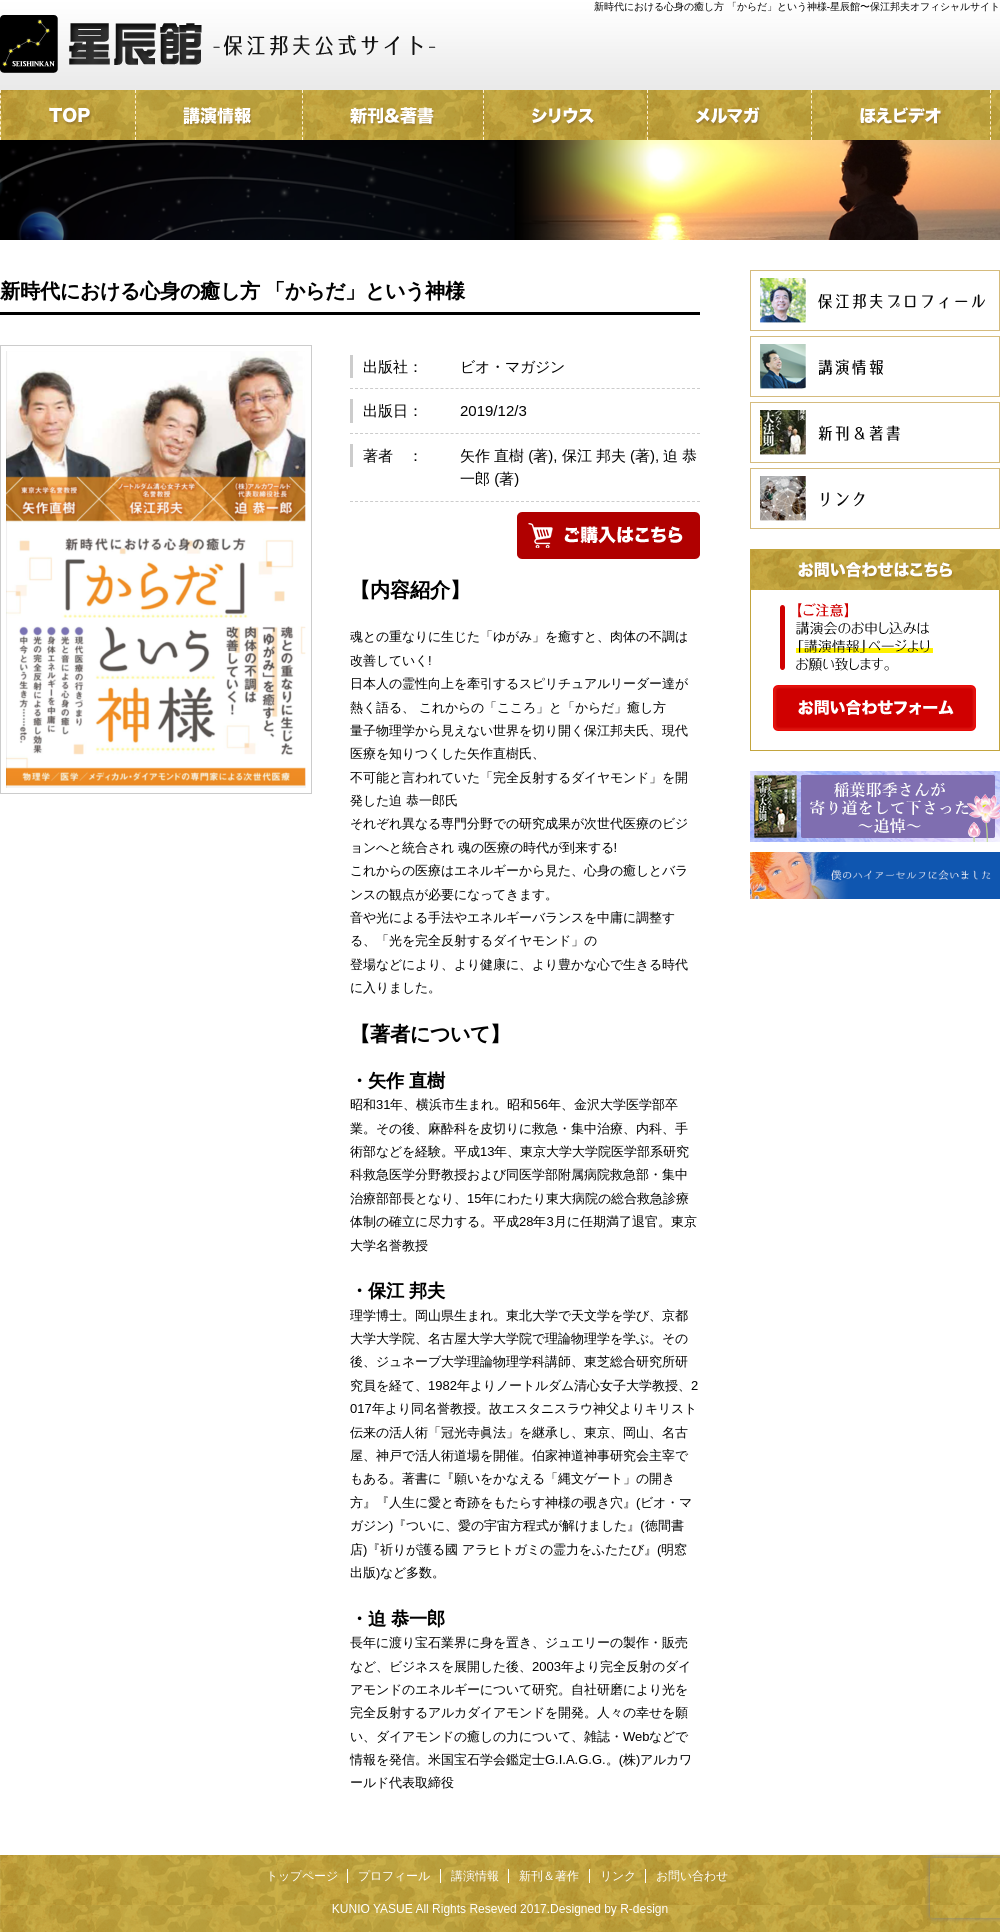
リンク (618, 1876)
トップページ (302, 1876)
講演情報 (475, 1876)
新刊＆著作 (549, 1876)
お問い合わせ (692, 1876)
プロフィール (394, 1876)
